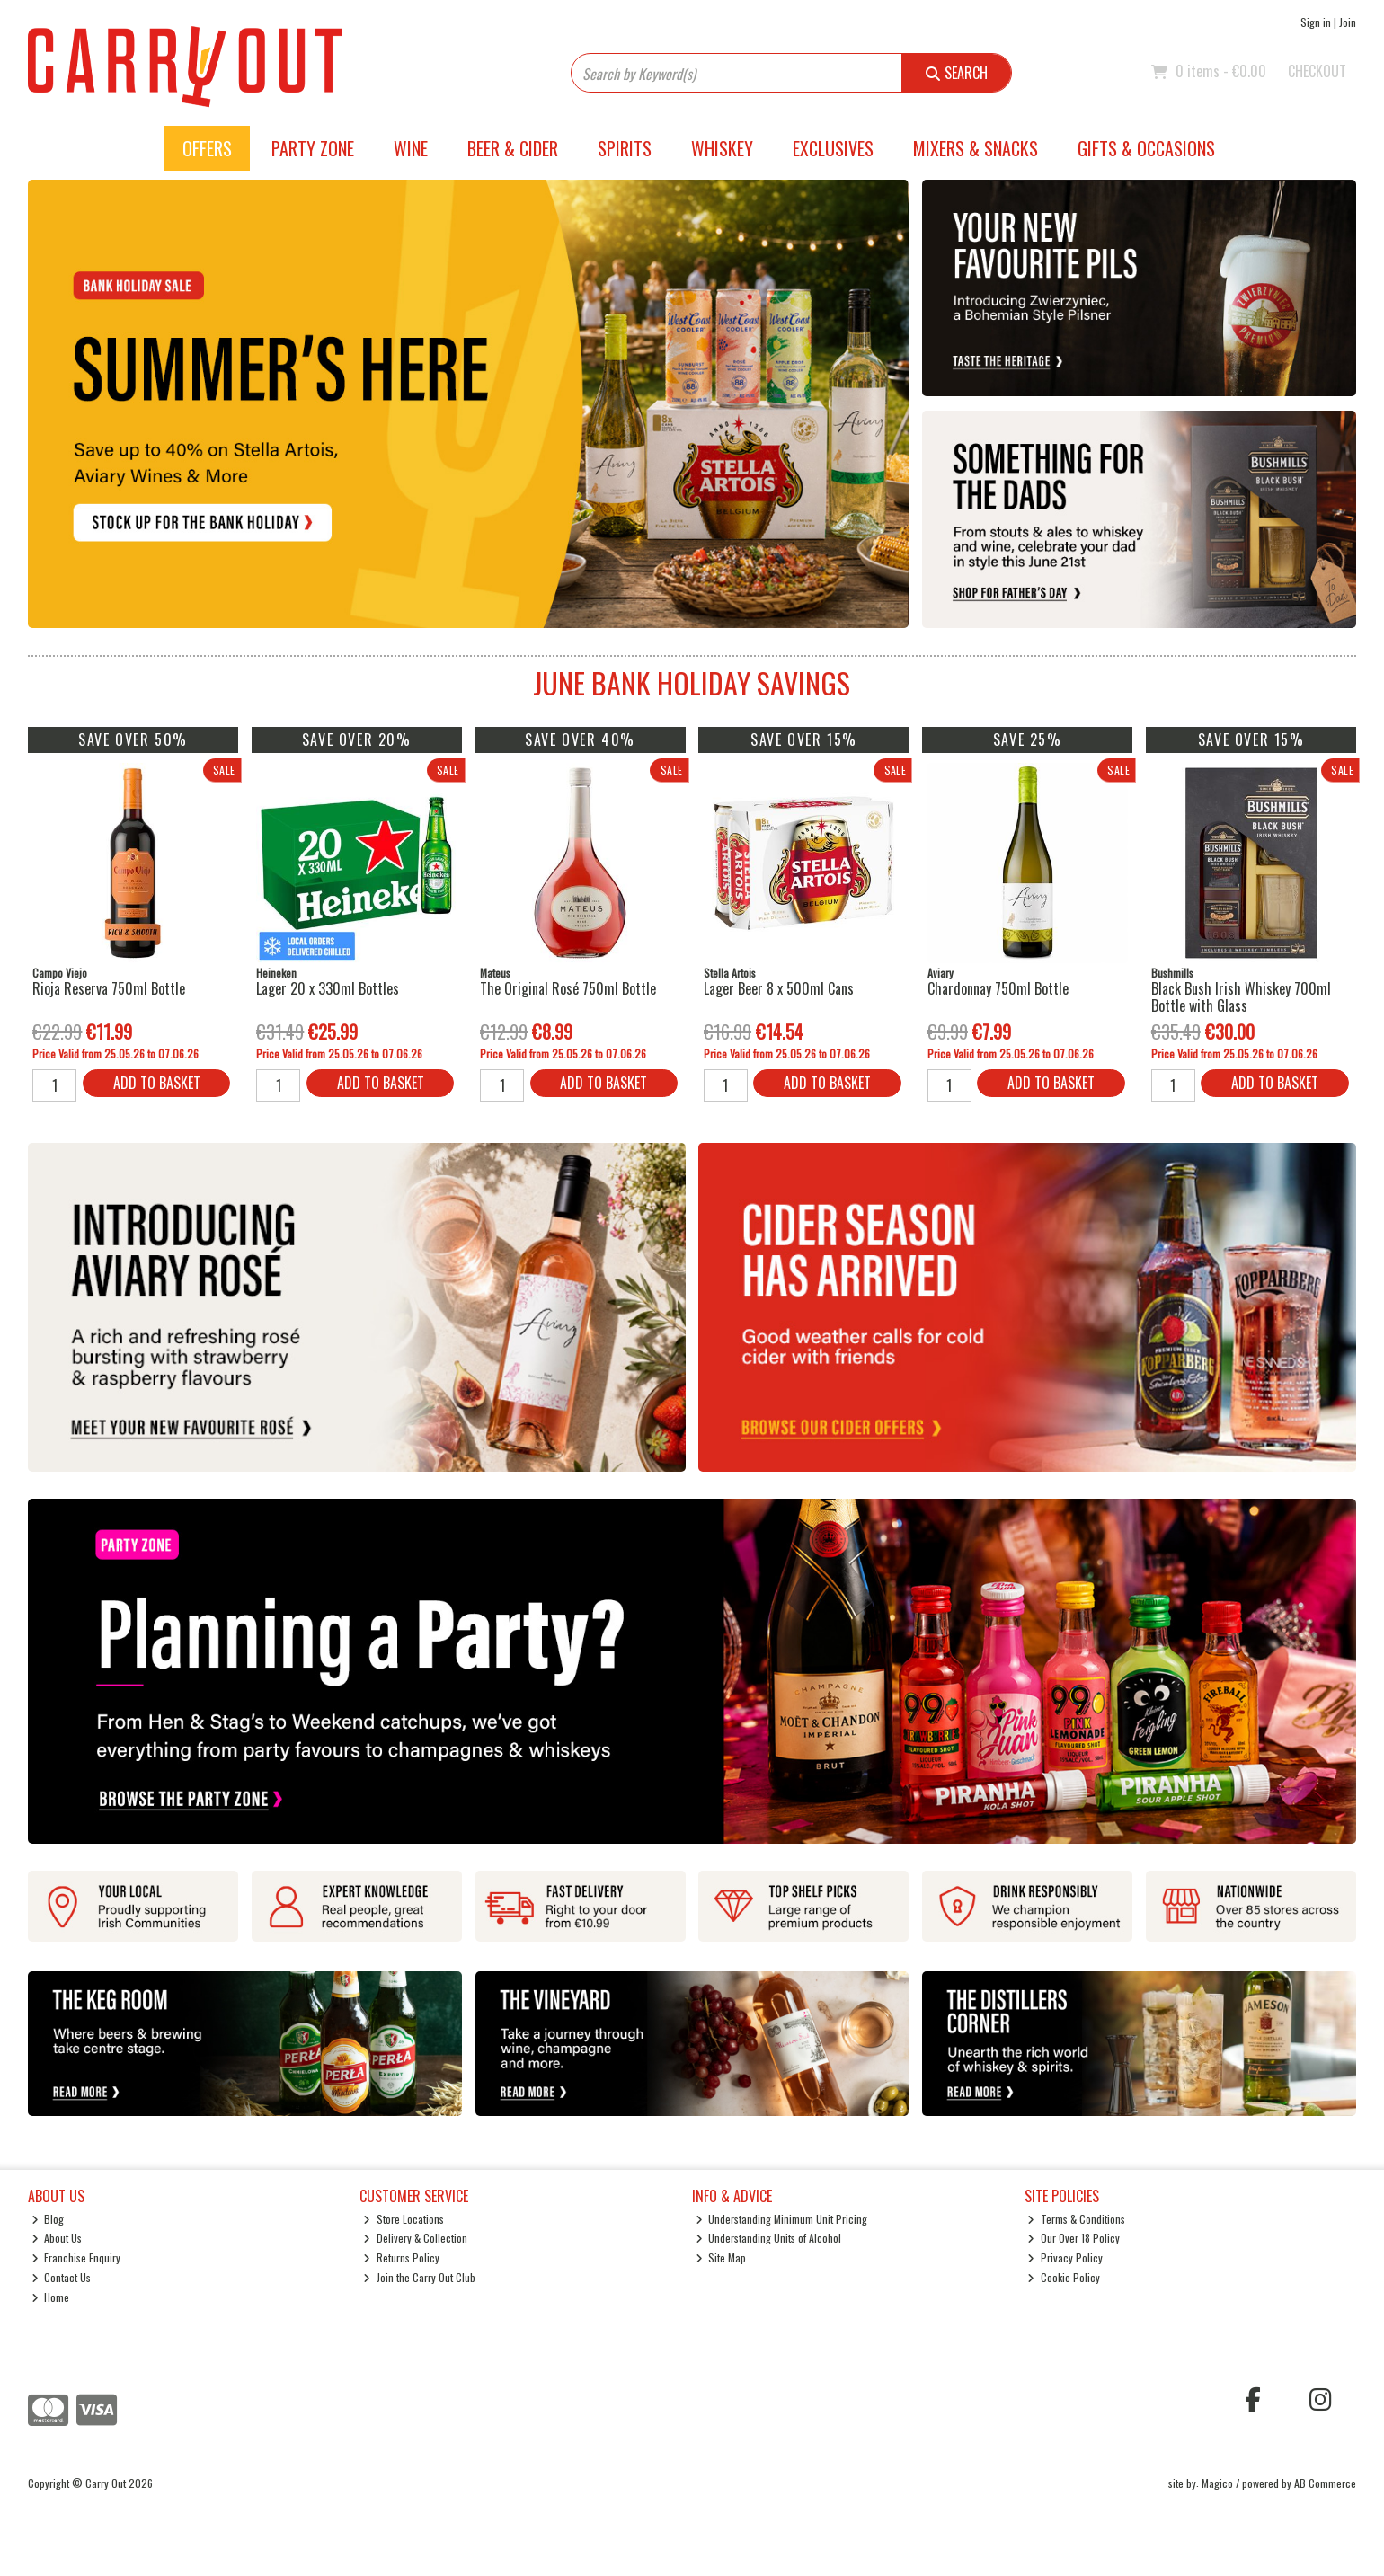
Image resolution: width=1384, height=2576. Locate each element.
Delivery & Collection (415, 2237)
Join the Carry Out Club (419, 2277)
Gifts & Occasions (1146, 148)
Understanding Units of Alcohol (769, 2237)
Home (50, 2297)
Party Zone (312, 148)
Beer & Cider (512, 148)
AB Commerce (1325, 2483)
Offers (207, 148)
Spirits (625, 148)
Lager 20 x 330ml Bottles (327, 988)
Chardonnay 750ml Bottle (998, 988)
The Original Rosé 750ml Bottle (568, 988)
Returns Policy (401, 2257)
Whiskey (722, 148)
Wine (411, 148)
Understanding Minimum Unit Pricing (782, 2218)
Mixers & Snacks (975, 148)
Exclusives (833, 148)
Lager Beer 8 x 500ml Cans (779, 988)
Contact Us (61, 2277)
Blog (48, 2218)
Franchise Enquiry (76, 2257)
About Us (57, 2237)
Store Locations (403, 2218)
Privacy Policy (1065, 2257)
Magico (1217, 2483)
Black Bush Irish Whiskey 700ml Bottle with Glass (1241, 997)
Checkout (1317, 71)
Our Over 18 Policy (1073, 2237)
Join (1347, 22)
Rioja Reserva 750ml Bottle (108, 988)
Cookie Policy (1063, 2277)
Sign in (1315, 22)
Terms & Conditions (1076, 2218)
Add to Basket (156, 1082)
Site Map (721, 2257)
